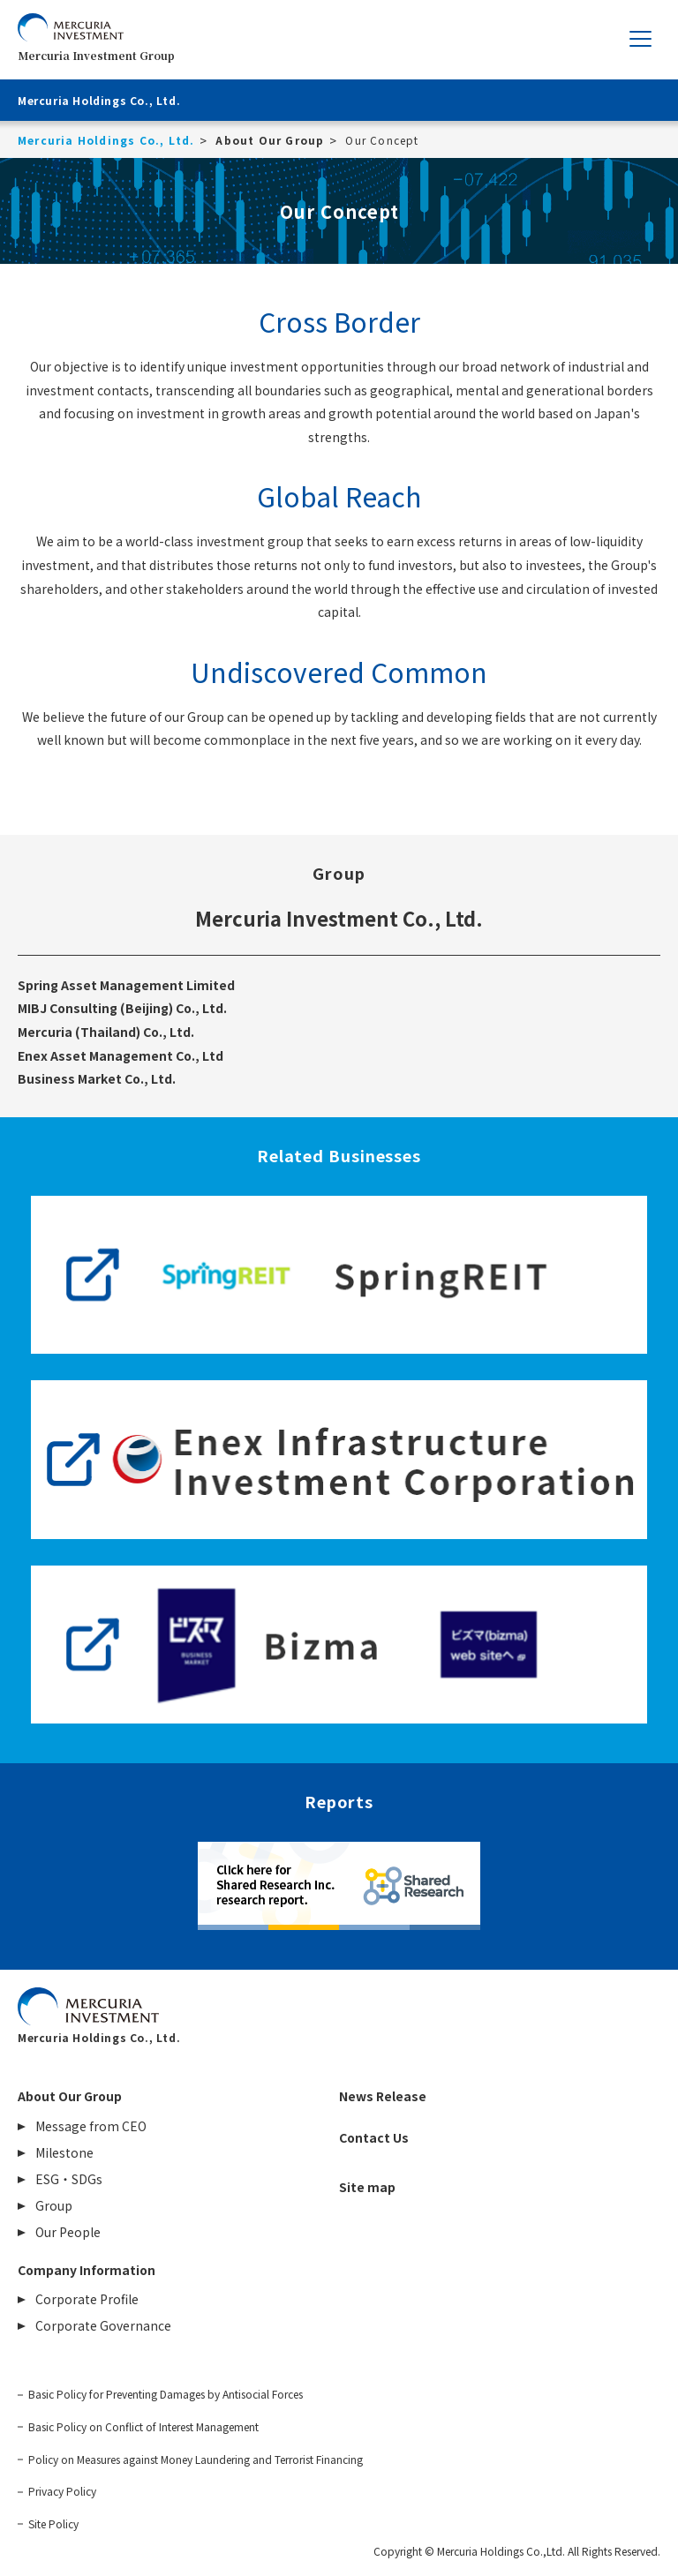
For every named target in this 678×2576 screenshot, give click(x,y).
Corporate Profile (87, 2299)
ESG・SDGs (68, 2179)
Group (53, 2205)
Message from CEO (91, 2126)
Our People (68, 2232)
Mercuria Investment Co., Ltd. (339, 918)
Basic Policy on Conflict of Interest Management (143, 2427)
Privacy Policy (62, 2491)
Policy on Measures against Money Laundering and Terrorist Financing (195, 2459)
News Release (382, 2096)
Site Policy (53, 2524)
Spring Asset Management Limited (126, 985)
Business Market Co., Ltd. (97, 1078)
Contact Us (374, 2137)
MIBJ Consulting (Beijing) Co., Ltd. (122, 1008)
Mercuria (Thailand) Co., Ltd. (106, 1031)
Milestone (64, 2152)
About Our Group (70, 2096)
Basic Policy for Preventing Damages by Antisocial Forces (165, 2394)
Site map (367, 2187)
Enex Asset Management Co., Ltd (120, 1055)
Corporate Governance (103, 2325)
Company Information (86, 2270)
